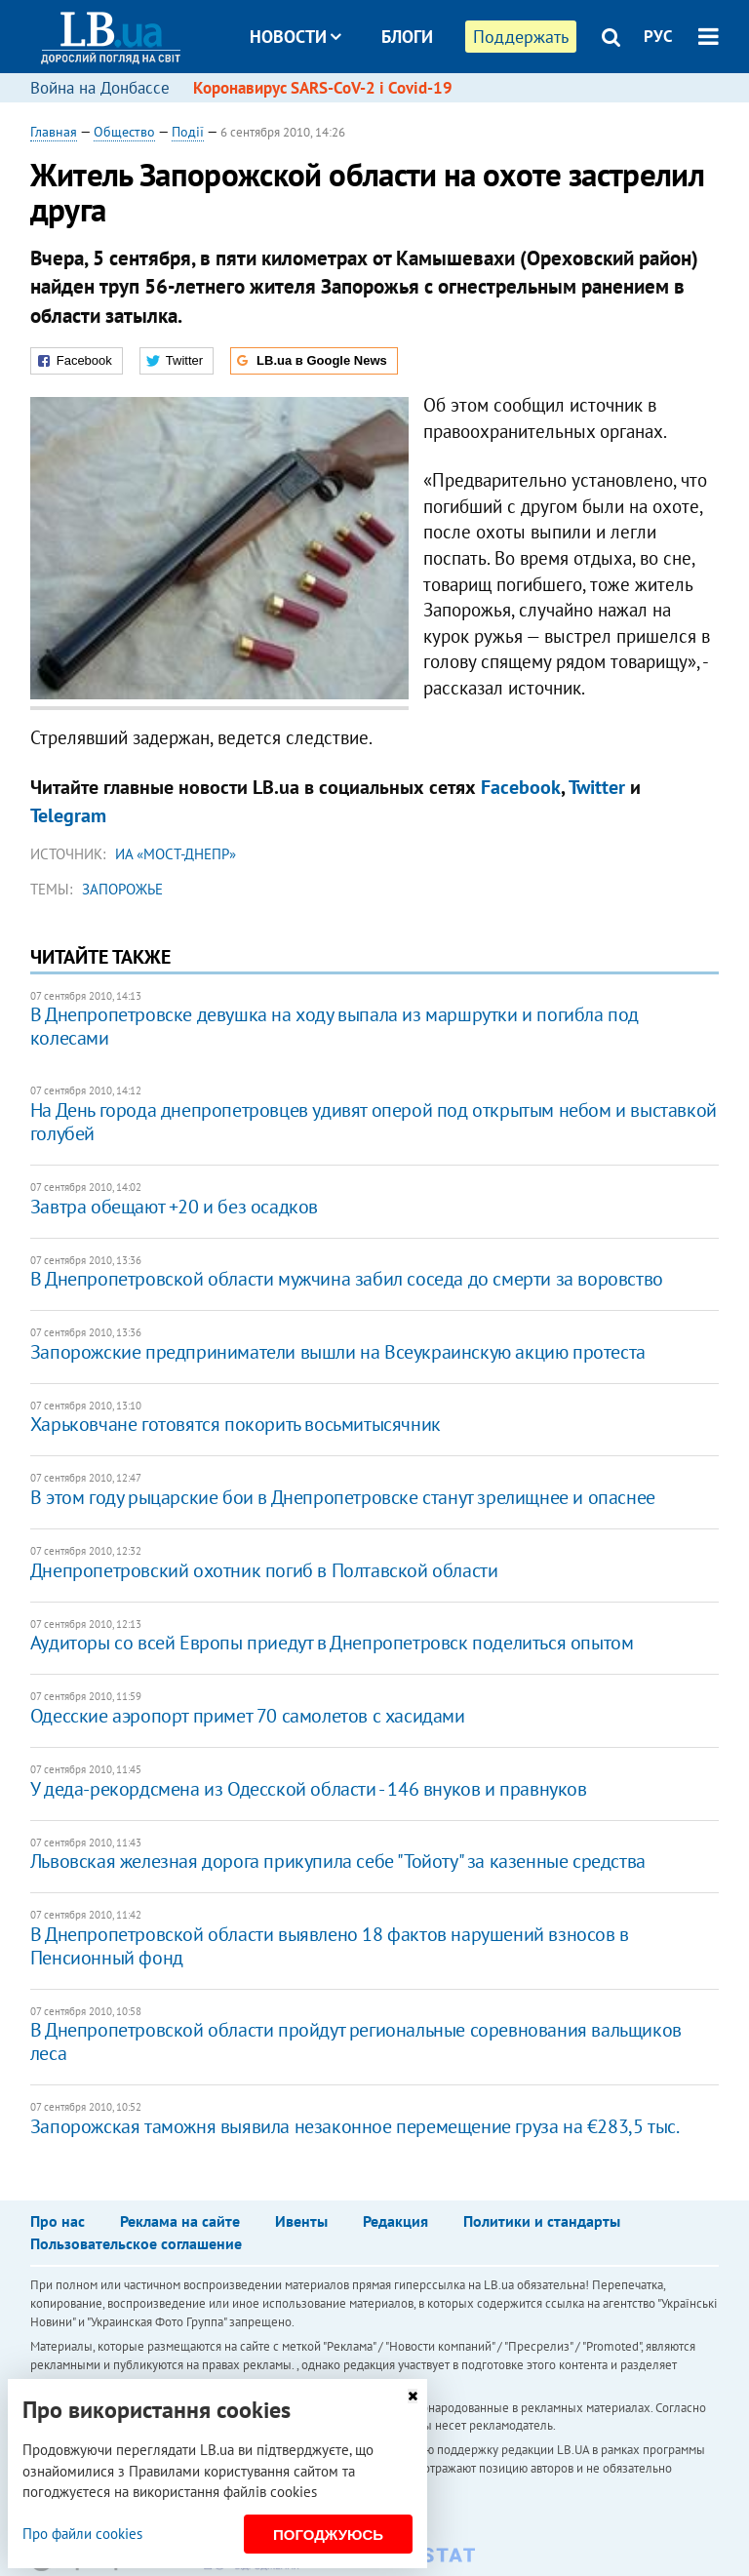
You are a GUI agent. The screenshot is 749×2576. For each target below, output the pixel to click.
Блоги (407, 36)
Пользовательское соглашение (136, 2243)
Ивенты (301, 2221)
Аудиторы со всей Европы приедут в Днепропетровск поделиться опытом (332, 1642)
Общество (124, 131)
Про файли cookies (82, 2533)
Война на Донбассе (100, 88)
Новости (295, 36)
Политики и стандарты (541, 2221)
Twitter (597, 787)
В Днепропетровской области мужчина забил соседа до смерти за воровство (346, 1278)
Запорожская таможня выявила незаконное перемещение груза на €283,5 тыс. (355, 2126)
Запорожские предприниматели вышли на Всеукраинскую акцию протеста (338, 1352)
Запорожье (122, 889)
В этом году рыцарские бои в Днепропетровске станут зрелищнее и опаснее (342, 1497)
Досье (392, 110)
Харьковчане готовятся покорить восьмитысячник (235, 1424)
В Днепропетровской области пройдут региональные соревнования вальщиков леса (356, 2041)
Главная (53, 131)
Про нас (57, 2221)
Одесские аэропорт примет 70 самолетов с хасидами (247, 1715)
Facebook (521, 787)
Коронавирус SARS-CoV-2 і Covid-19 (323, 88)
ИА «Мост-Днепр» (175, 854)
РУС (658, 36)
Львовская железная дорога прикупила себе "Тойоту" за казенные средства (338, 1861)
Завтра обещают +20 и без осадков (174, 1206)
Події (188, 131)
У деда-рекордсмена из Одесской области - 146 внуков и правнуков (308, 1789)
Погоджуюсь (328, 2534)
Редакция (395, 2221)
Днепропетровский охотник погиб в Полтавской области (264, 1570)
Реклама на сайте (180, 2221)
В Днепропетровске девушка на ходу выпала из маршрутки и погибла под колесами (334, 1026)
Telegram (68, 815)
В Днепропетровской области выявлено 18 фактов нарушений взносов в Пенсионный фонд (329, 1946)
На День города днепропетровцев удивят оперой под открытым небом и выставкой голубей (373, 1121)
